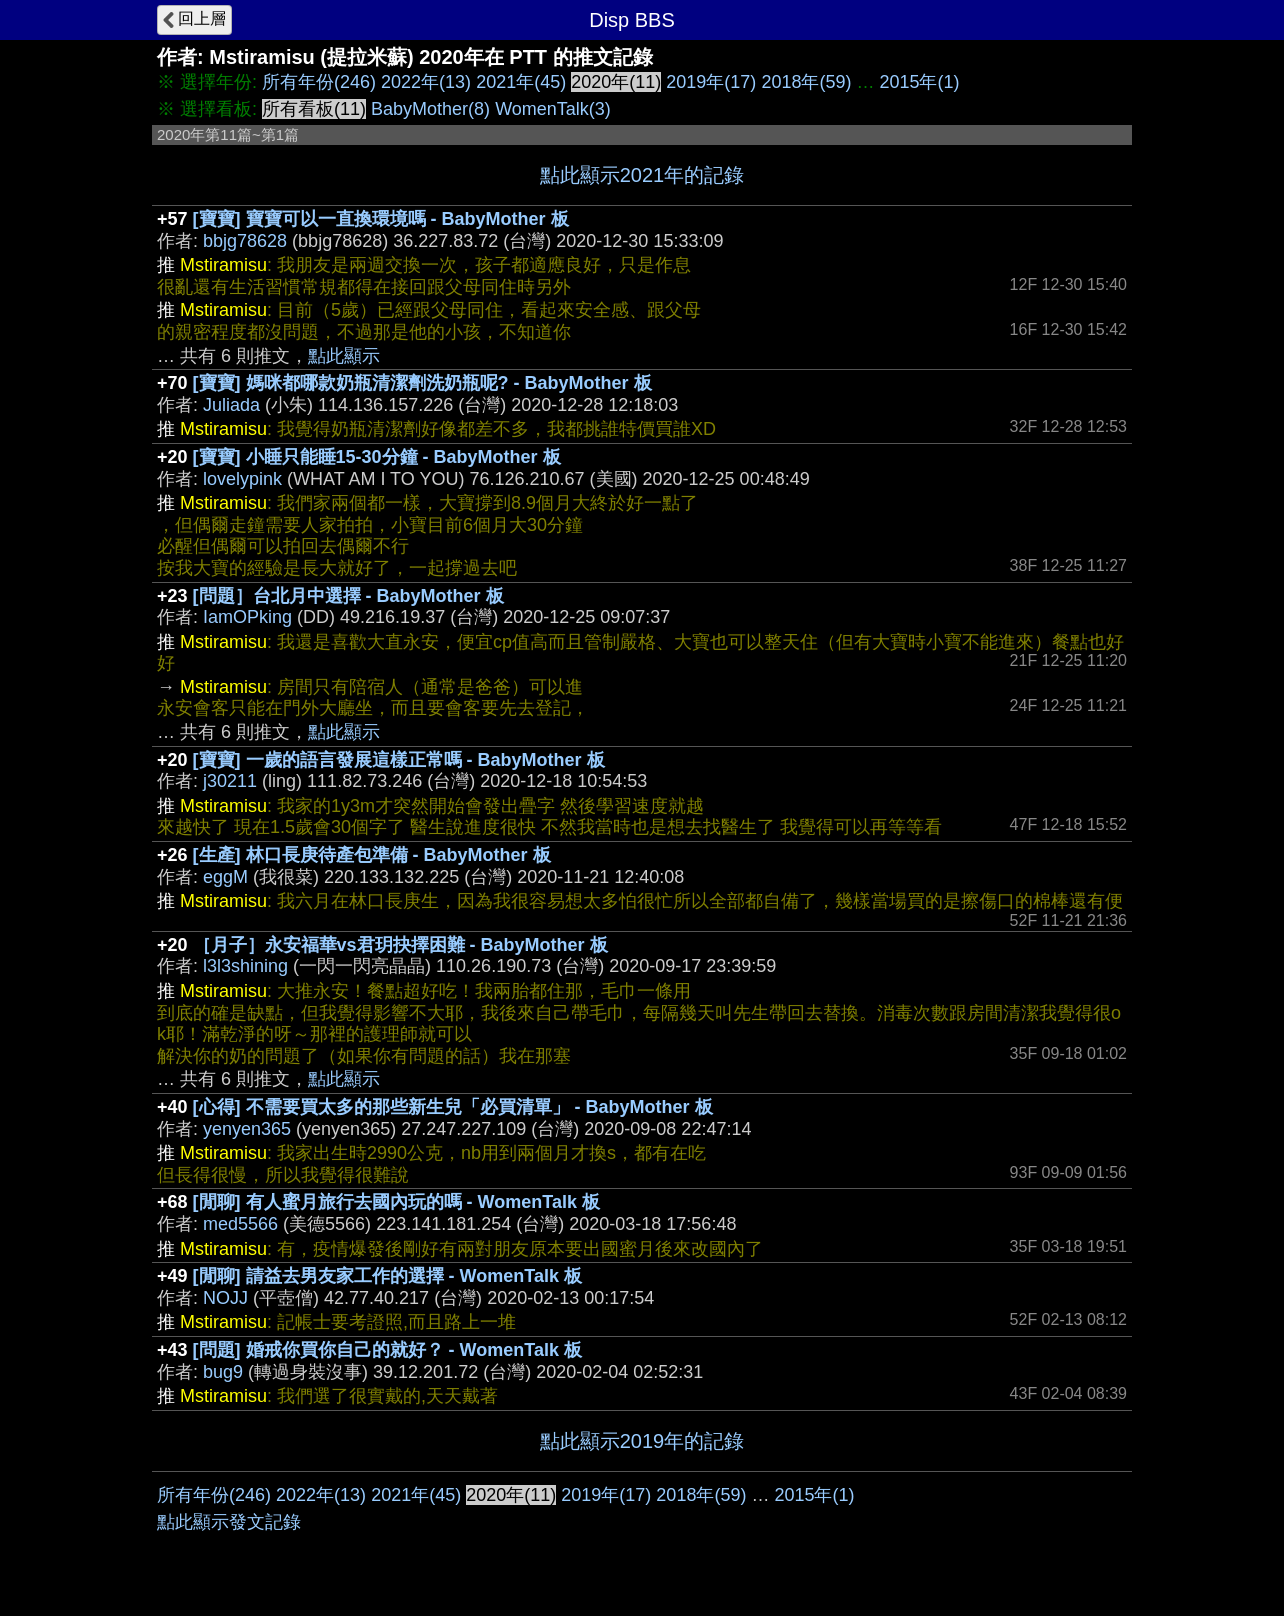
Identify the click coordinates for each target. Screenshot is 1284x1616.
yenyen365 (247, 1129)
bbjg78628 (245, 241)
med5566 (240, 1224)
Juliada (231, 405)
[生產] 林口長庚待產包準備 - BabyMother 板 (372, 855)
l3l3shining (245, 966)
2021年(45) (521, 82)
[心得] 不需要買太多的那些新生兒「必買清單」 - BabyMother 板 (453, 1107)
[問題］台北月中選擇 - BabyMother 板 (348, 596)
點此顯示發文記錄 (229, 1522)
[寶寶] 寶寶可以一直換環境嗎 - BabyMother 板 (381, 219)
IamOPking (247, 617)
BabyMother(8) (430, 109)
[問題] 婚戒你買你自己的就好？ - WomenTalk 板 (387, 1350)
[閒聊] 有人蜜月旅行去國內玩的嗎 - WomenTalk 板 (396, 1202)
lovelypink (242, 479)
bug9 (223, 1372)
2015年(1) (919, 82)
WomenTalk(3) (553, 109)
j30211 (230, 781)
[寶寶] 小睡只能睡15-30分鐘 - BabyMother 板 (377, 457)
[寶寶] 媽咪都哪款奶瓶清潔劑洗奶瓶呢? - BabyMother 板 (422, 383)
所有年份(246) (319, 82)
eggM (225, 877)
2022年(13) (426, 82)
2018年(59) (806, 82)
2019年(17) (711, 82)
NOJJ (225, 1298)
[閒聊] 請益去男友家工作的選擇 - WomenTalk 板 (387, 1276)
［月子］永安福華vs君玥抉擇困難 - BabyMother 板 (400, 945)
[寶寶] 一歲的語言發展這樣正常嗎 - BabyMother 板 (399, 760)
